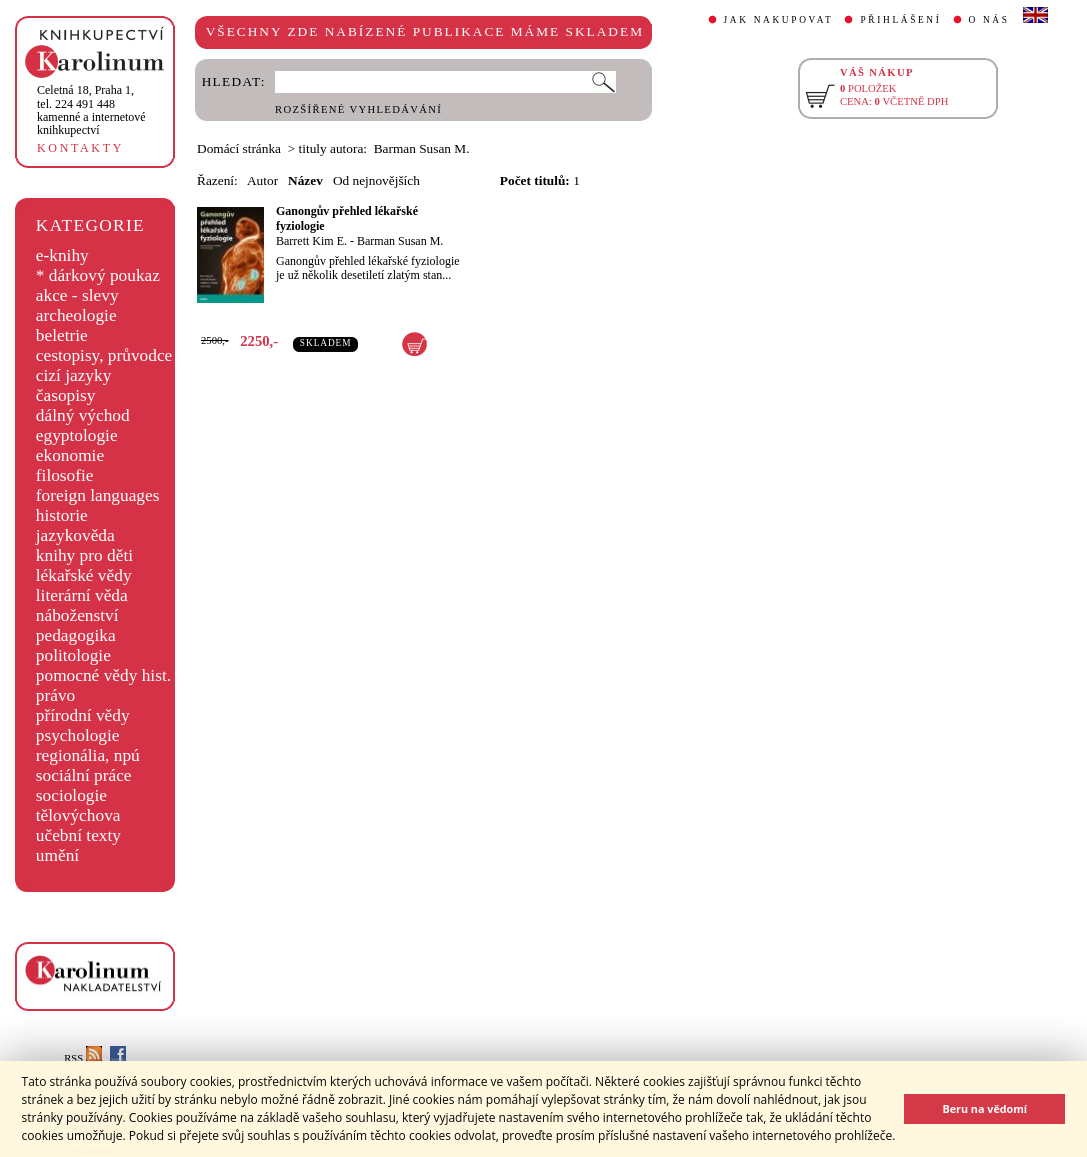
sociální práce (84, 775)
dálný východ (83, 415)
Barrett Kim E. (311, 241)
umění (57, 855)
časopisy (66, 395)
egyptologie (77, 435)
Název (305, 180)
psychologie (78, 735)
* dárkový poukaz (98, 275)
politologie (73, 655)
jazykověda (75, 535)
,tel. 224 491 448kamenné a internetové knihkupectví (91, 110)
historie (62, 515)
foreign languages (98, 495)
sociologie (71, 795)
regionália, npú (88, 755)
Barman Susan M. (400, 241)
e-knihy (62, 255)
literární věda (82, 595)
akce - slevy (77, 295)
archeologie (76, 315)
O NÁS (989, 20)
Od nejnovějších (376, 180)
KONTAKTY (80, 148)
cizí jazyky (74, 375)
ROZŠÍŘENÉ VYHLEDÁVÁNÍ (358, 109)
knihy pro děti (84, 555)
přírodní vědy (83, 715)
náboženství (77, 615)
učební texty (78, 835)
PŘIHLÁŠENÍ (900, 20)
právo (55, 695)
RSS (83, 1058)
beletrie (62, 335)
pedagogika (76, 635)
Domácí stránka (239, 148)
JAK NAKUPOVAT (779, 20)
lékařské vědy (84, 575)
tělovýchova (78, 815)
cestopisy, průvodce (104, 355)
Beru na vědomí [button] (984, 1108)
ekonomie (70, 455)
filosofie (65, 475)
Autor (262, 180)
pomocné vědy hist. (103, 675)
